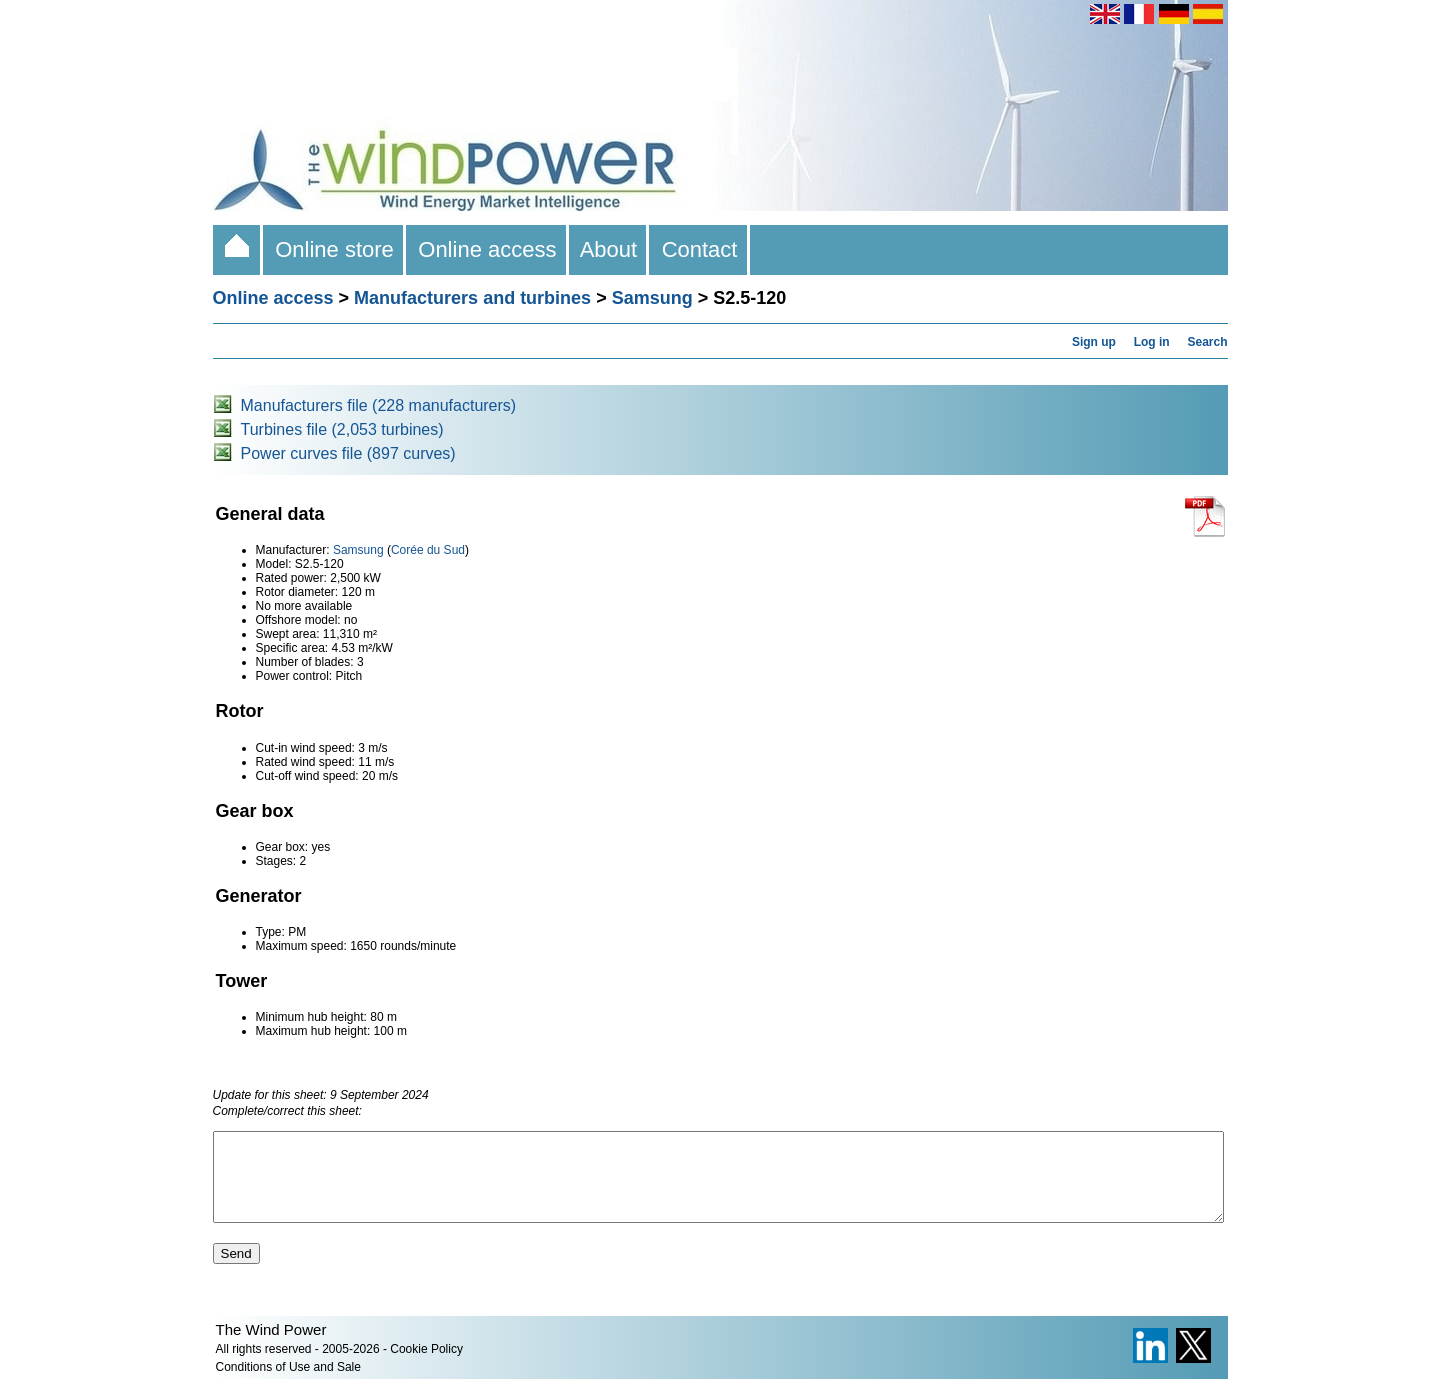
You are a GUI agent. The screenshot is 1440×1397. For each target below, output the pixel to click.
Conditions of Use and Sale (288, 1385)
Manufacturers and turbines (472, 298)
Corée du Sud (428, 550)
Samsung (652, 298)
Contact (699, 249)
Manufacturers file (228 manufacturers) (379, 405)
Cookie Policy (426, 1367)
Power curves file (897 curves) (348, 453)
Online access (487, 249)
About (609, 249)
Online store (334, 249)
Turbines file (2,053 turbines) (342, 429)
